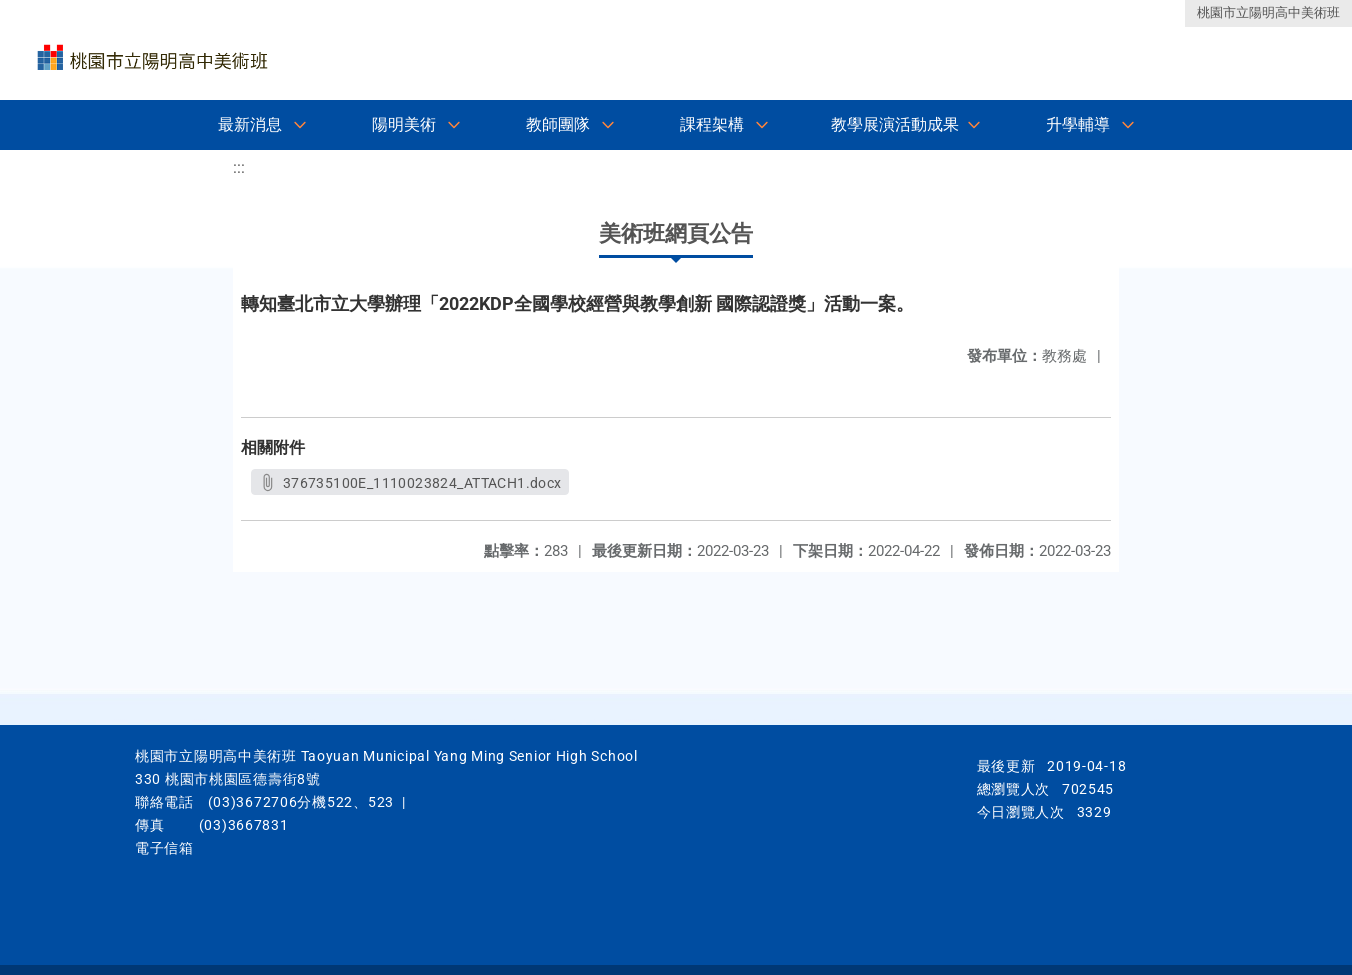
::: (239, 167)
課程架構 (712, 124)
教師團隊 (558, 124)
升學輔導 (1078, 124)
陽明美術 (404, 124)
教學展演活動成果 (895, 124)
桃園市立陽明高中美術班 (1268, 12)
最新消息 (250, 124)
